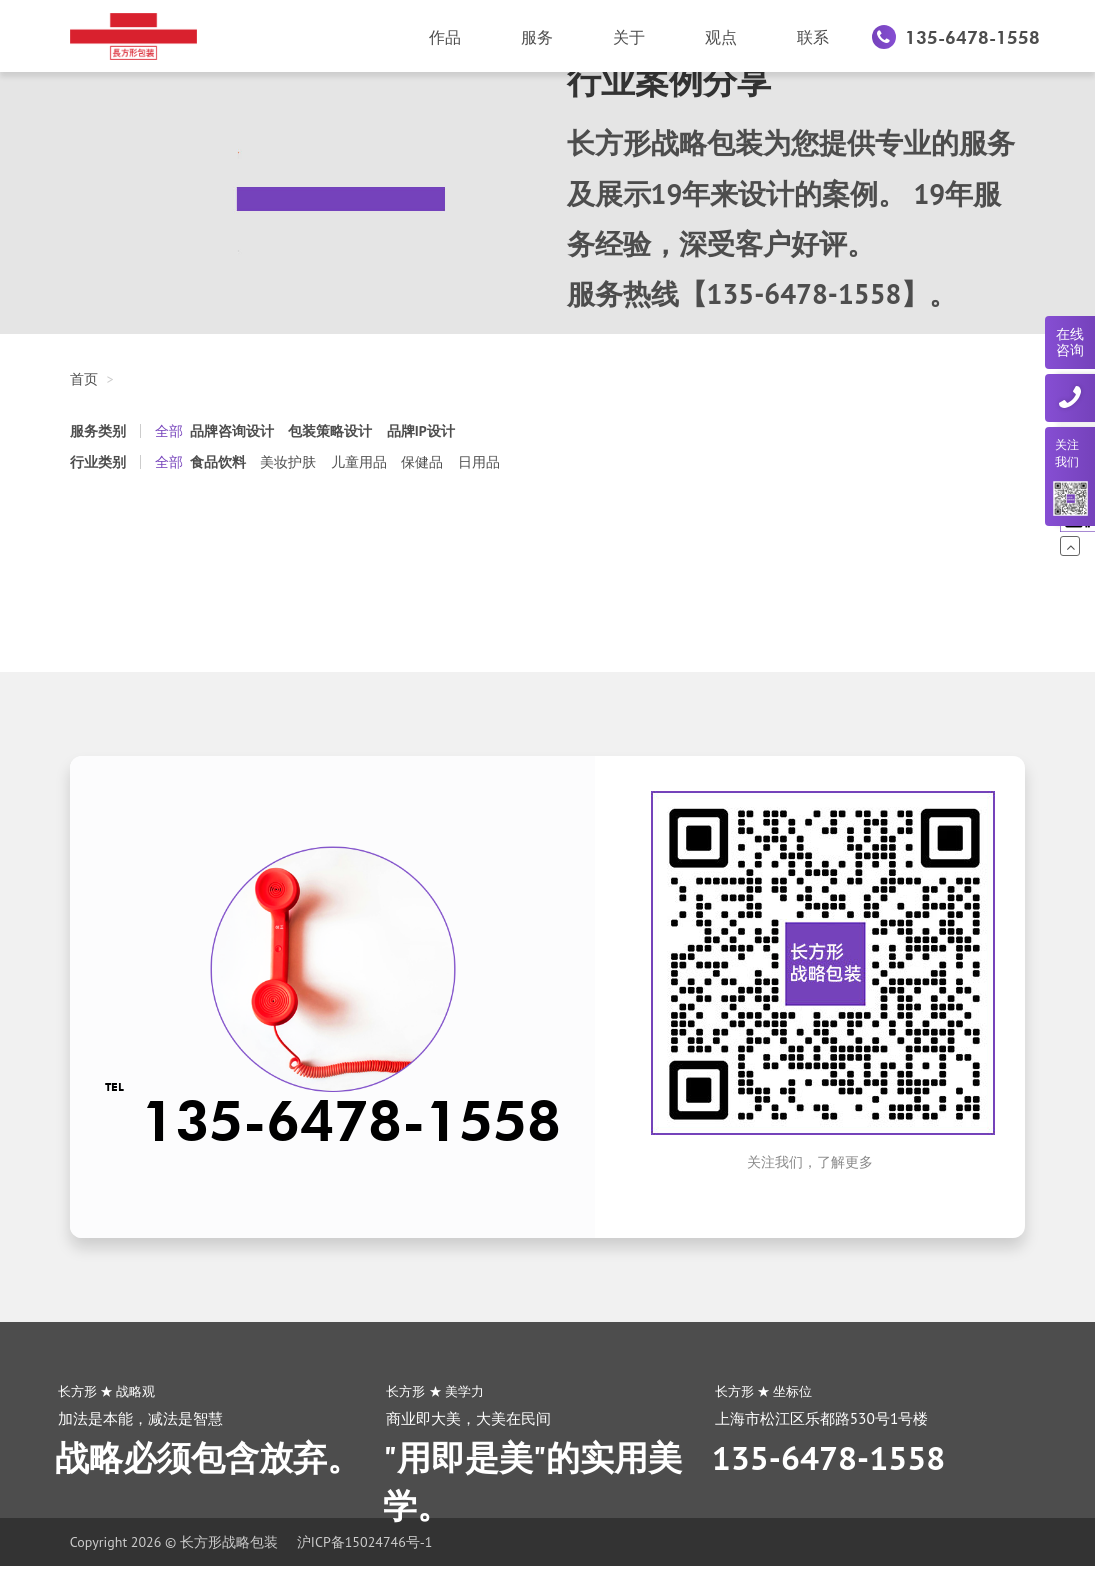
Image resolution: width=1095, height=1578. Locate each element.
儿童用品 (359, 462)
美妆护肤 (288, 462)
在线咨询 (1070, 342)
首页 (84, 379)
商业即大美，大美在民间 (468, 1418)
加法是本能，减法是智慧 (140, 1418)
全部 (169, 431)
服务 (537, 37)
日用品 (479, 462)
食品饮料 (218, 462)
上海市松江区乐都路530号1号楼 (822, 1418)
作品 (445, 37)
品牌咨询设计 (232, 431)
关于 (629, 37)
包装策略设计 (330, 431)
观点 (721, 37)
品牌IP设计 (421, 431)
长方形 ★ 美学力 (435, 1391)
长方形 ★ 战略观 (107, 1391)
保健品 (422, 462)
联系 (813, 37)
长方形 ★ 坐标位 (764, 1391)
